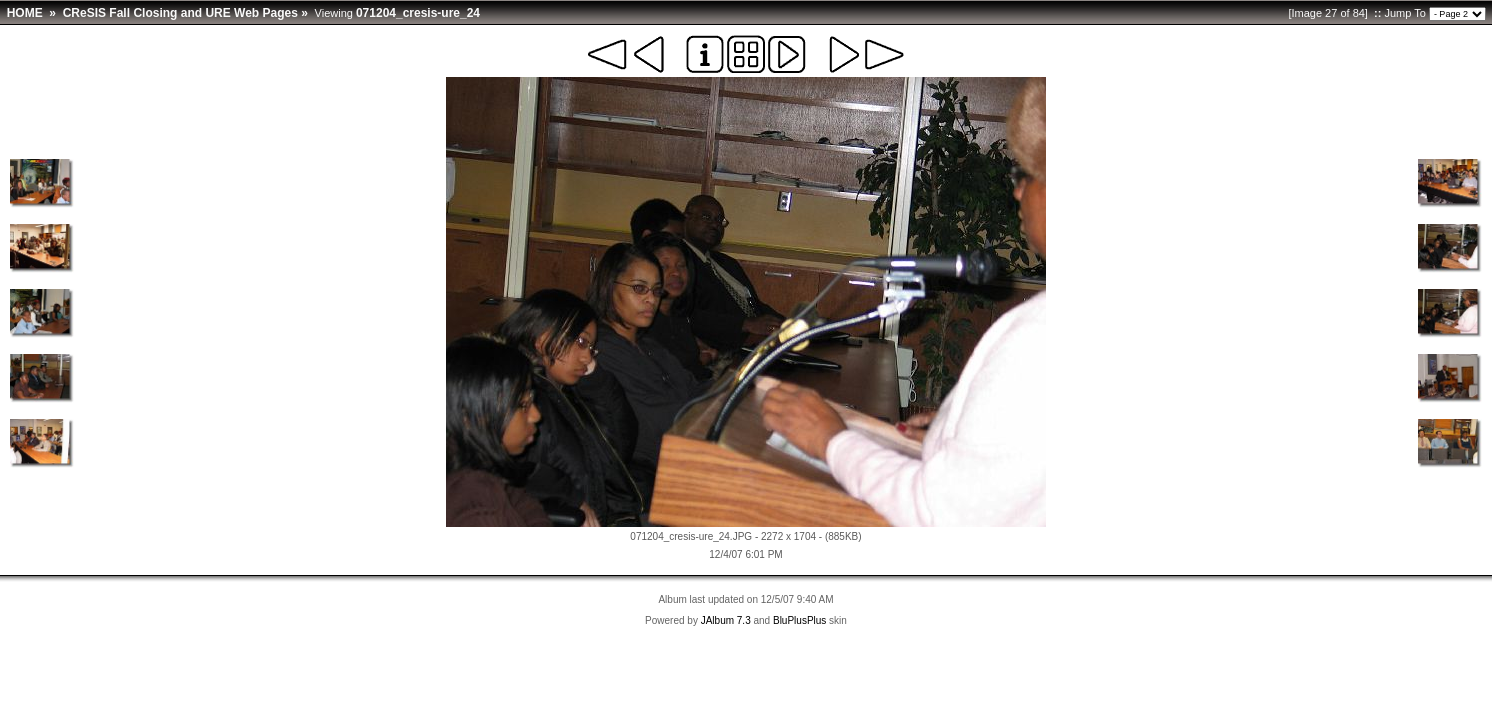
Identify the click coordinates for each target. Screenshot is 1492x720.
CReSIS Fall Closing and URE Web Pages (180, 13)
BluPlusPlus (799, 620)
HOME (25, 13)
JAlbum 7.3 (726, 620)
